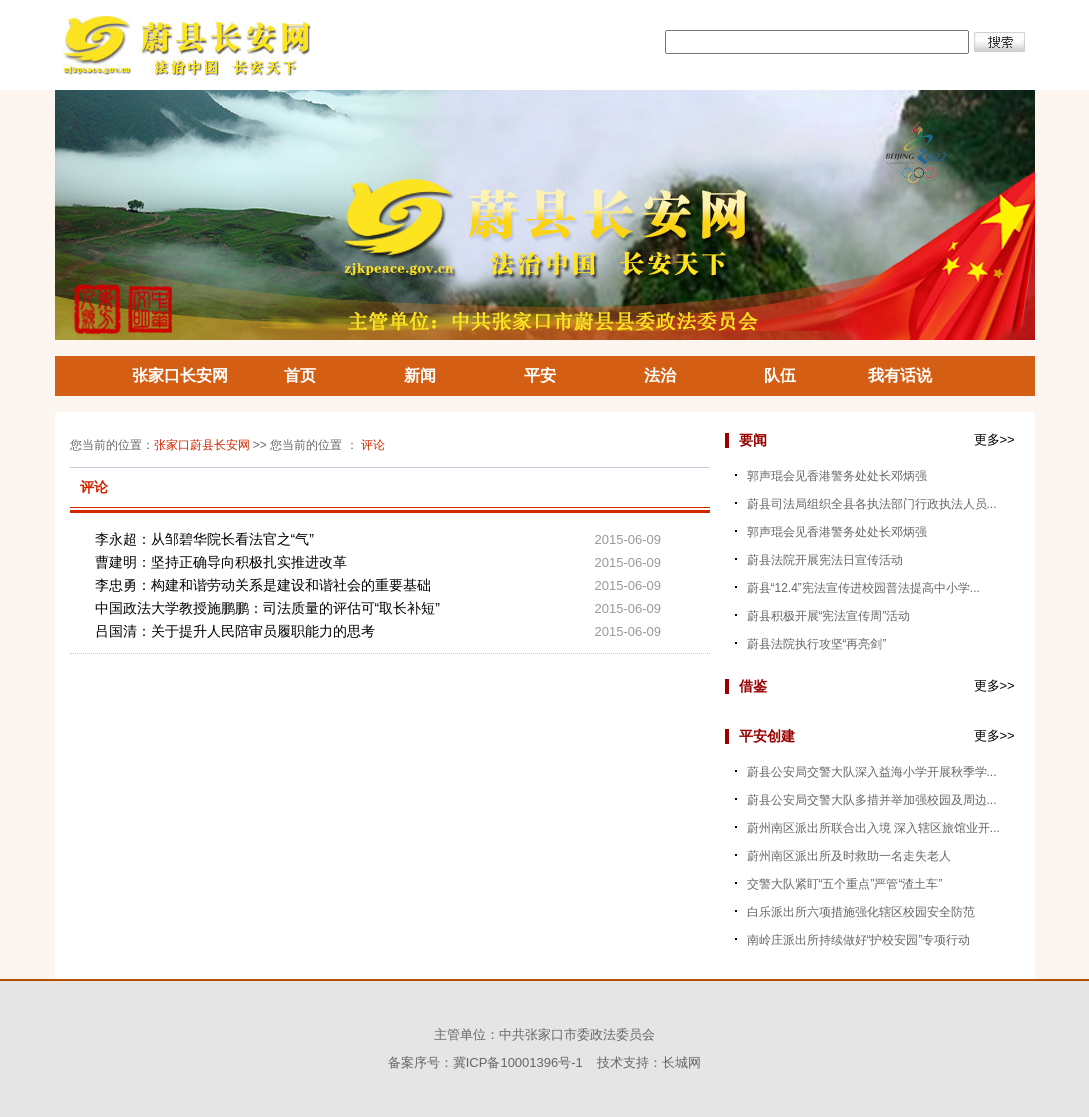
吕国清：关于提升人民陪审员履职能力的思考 (235, 631)
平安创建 (767, 736)
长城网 (681, 1062)
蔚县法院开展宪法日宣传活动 (825, 560)
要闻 (753, 440)
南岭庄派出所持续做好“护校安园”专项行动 (859, 940)
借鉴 (753, 686)
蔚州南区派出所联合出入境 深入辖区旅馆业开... (873, 828)
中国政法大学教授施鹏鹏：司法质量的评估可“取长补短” (267, 608)
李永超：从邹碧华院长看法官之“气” (204, 539)
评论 (373, 445)
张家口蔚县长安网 (202, 445)
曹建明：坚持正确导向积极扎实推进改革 (221, 562)
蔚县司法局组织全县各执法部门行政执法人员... (872, 504)
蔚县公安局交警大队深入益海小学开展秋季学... (872, 772)
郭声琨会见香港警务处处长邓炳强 (837, 476)
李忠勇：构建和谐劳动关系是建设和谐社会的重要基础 (263, 585)
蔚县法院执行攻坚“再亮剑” (817, 644)
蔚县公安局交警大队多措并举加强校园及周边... (872, 800)
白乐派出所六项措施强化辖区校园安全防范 (861, 912)
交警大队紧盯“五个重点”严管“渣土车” (845, 884)
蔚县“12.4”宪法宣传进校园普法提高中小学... (863, 588)
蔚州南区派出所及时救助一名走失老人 (849, 856)
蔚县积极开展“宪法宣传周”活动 (829, 616)
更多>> (994, 439)
